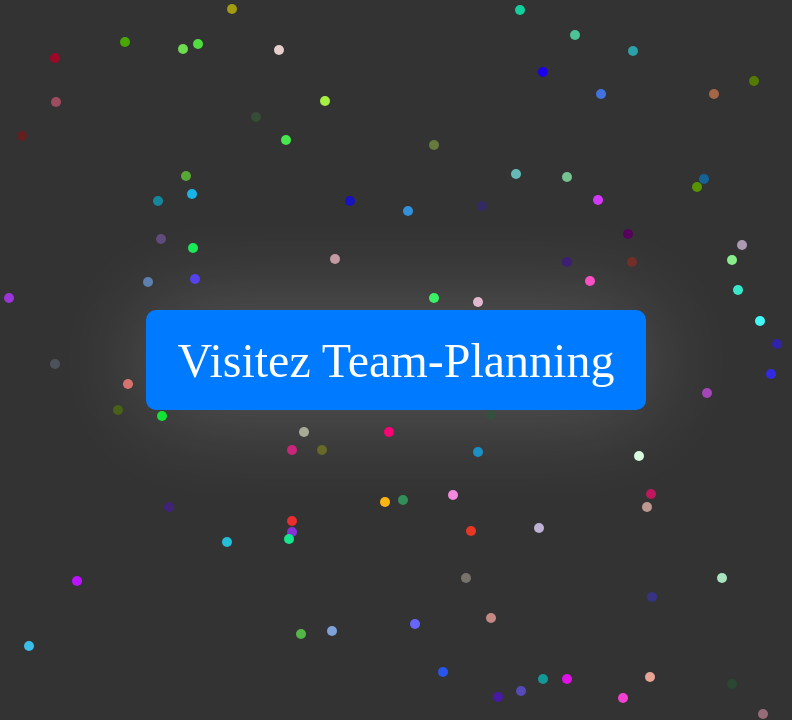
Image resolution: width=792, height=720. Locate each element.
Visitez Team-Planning (396, 360)
